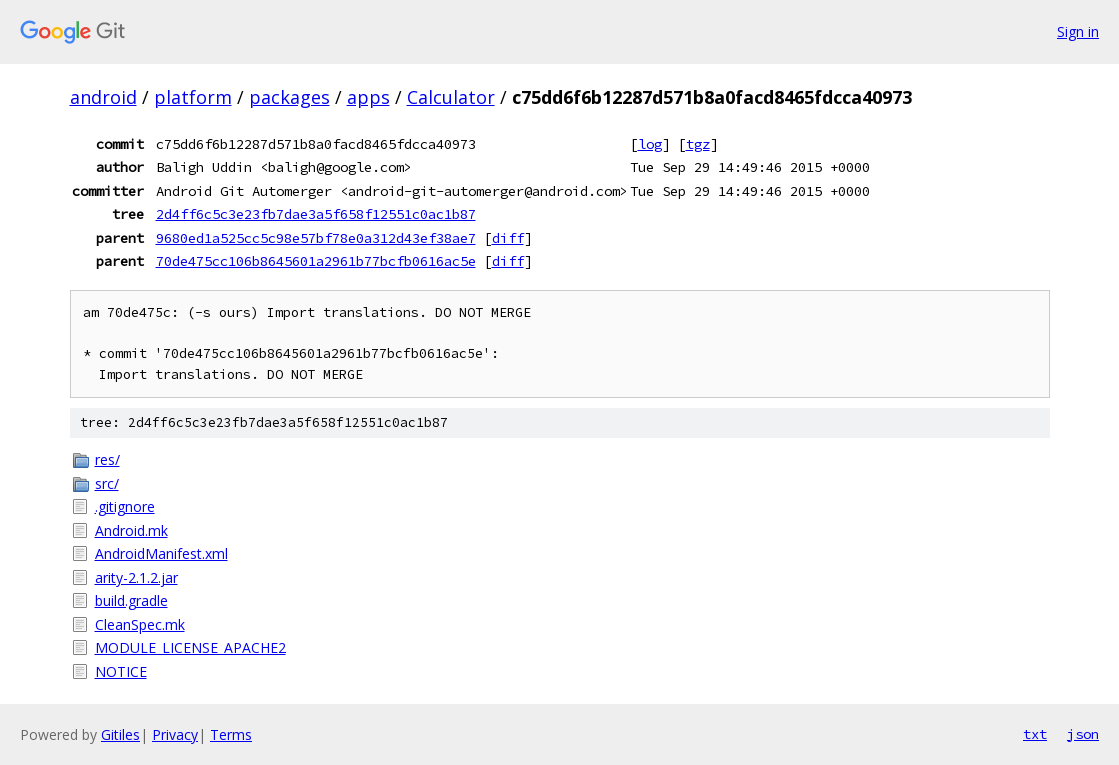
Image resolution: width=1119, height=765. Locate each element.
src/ (107, 483)
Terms (231, 734)
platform (193, 97)
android (103, 97)
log (650, 144)
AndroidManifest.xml (161, 553)
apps (368, 97)
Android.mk (131, 530)
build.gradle (131, 600)
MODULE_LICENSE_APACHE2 (190, 647)
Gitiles (120, 734)
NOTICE (121, 671)
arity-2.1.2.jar (136, 577)
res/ (107, 459)
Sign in (1078, 31)
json (1083, 734)
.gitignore (125, 506)
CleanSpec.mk (140, 624)
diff (508, 238)
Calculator (451, 97)
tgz (698, 144)
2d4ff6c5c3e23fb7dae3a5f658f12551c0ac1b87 (316, 214)
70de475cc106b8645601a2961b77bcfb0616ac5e (316, 261)
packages (289, 97)
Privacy (175, 734)
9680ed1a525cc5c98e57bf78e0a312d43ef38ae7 (316, 238)
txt (1035, 734)
